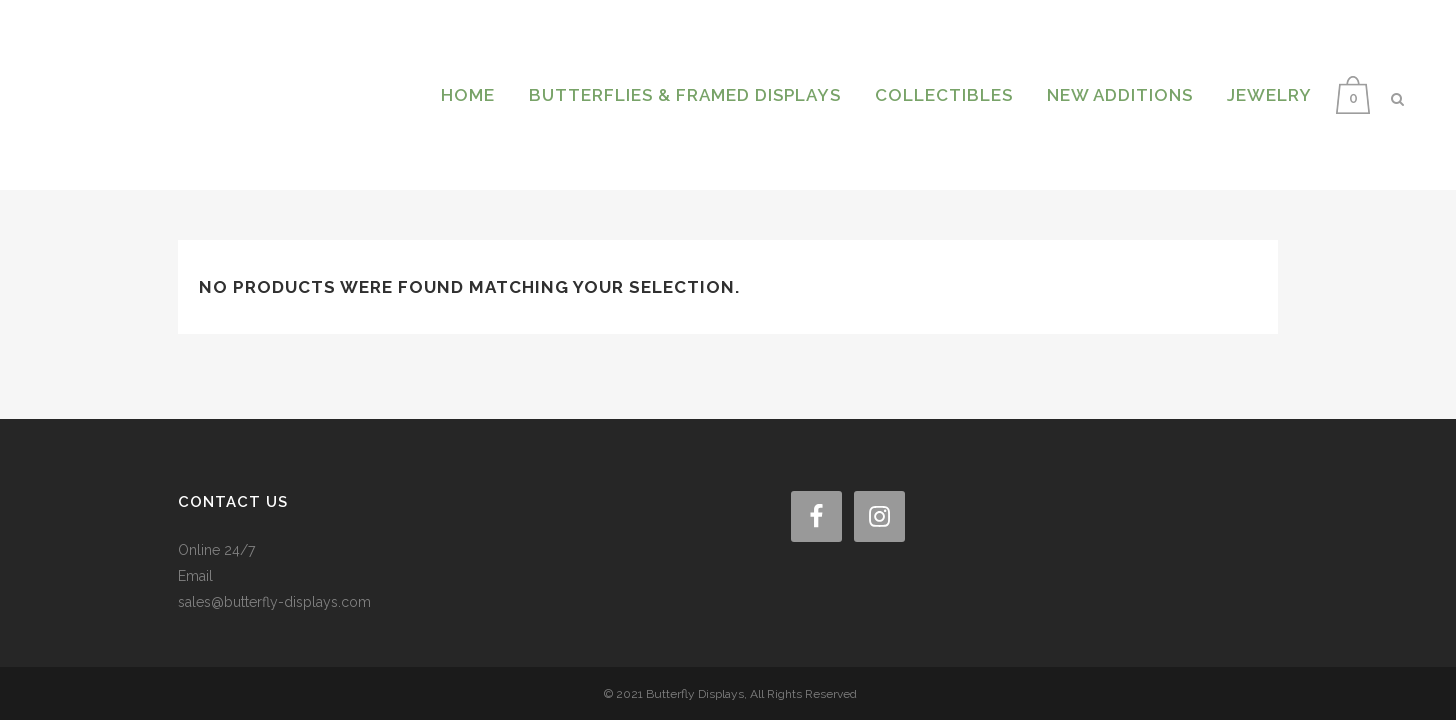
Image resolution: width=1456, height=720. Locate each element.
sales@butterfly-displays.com (274, 572)
